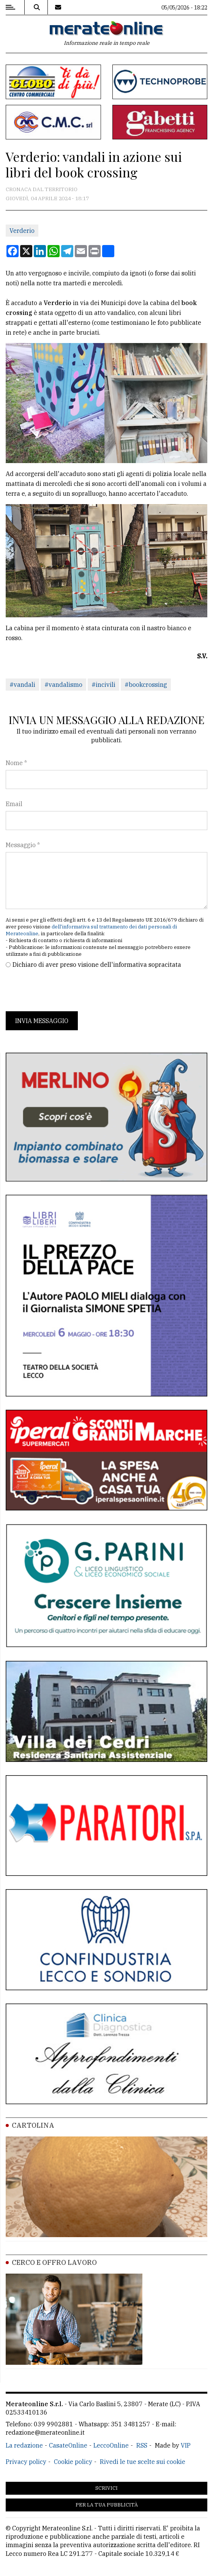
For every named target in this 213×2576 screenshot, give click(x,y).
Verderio (22, 230)
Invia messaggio (41, 1021)
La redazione (24, 2445)
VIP (186, 2445)
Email (14, 804)
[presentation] (63, 990)
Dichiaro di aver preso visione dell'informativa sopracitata (97, 964)
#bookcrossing (146, 684)
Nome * (16, 763)
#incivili (103, 684)
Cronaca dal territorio (41, 189)
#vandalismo (63, 684)
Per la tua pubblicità (107, 2505)
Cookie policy (73, 2461)
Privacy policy (26, 2461)
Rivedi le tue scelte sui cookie (142, 2461)
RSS (141, 2445)
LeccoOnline (111, 2445)
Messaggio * (23, 845)
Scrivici (106, 2488)
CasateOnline (68, 2445)
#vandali (22, 684)
